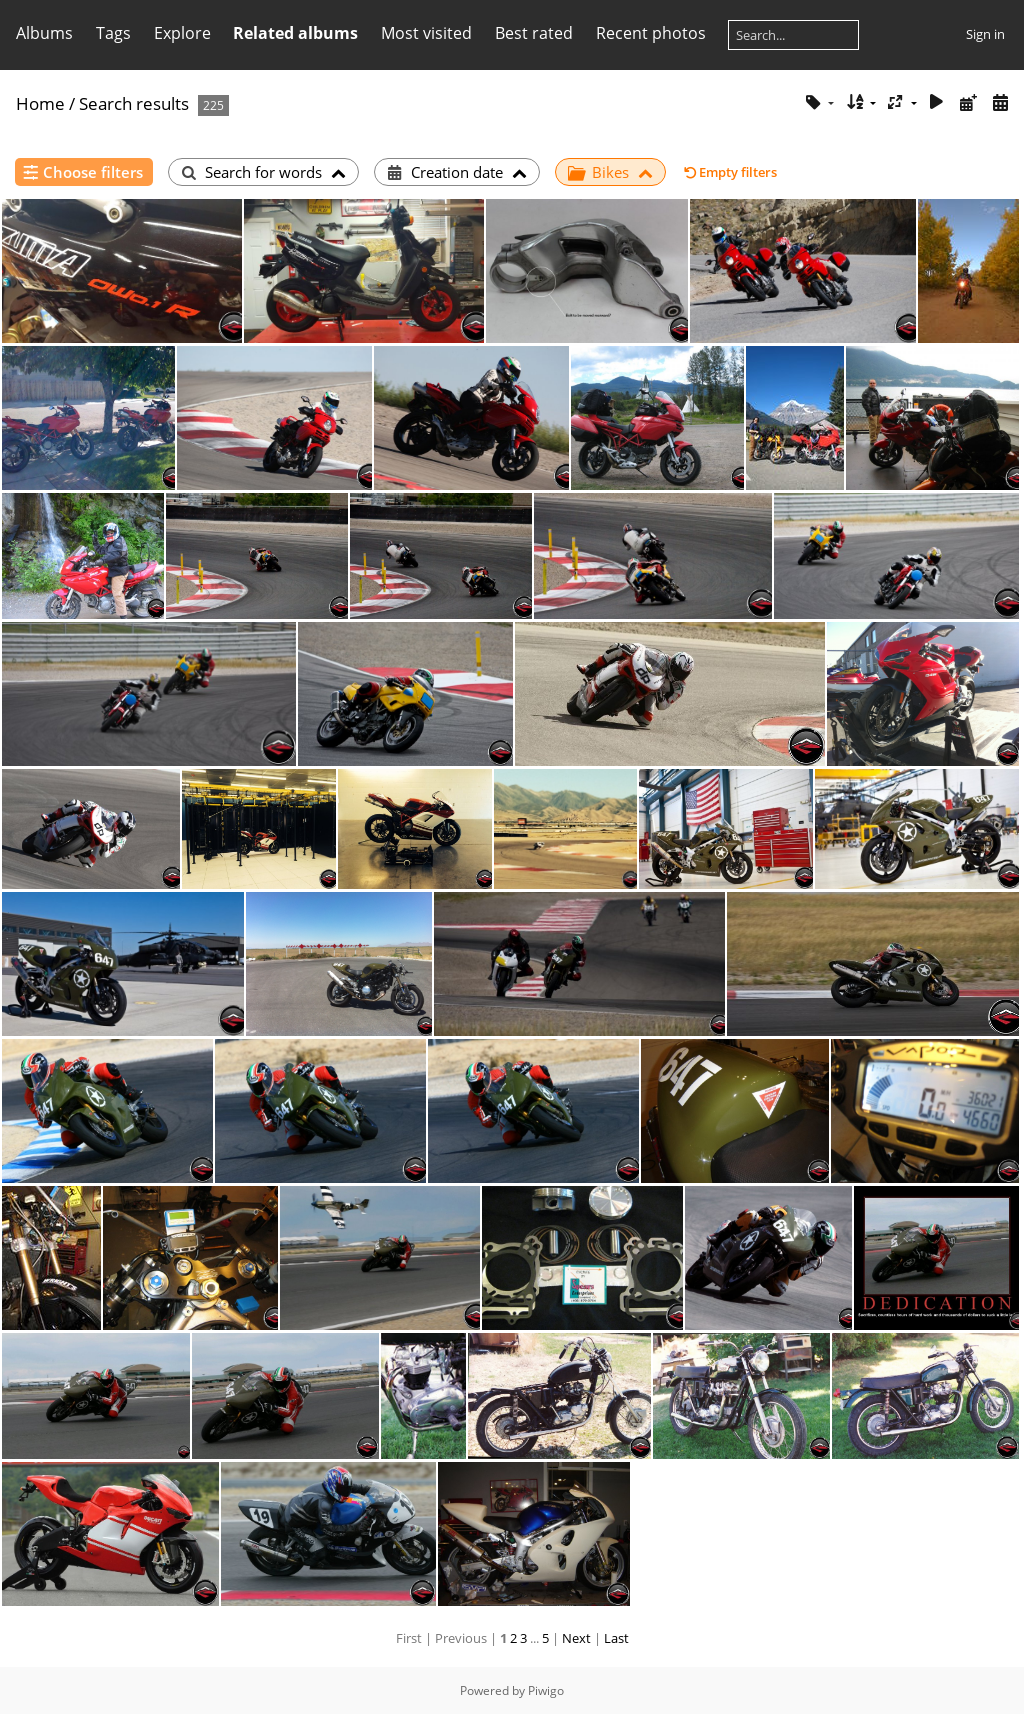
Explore (182, 33)
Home (40, 103)
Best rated (534, 33)
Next (576, 1638)
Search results (134, 103)
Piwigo (546, 1690)
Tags (113, 33)
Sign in (985, 34)
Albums (44, 33)
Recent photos (651, 33)
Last (616, 1638)
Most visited (426, 33)
